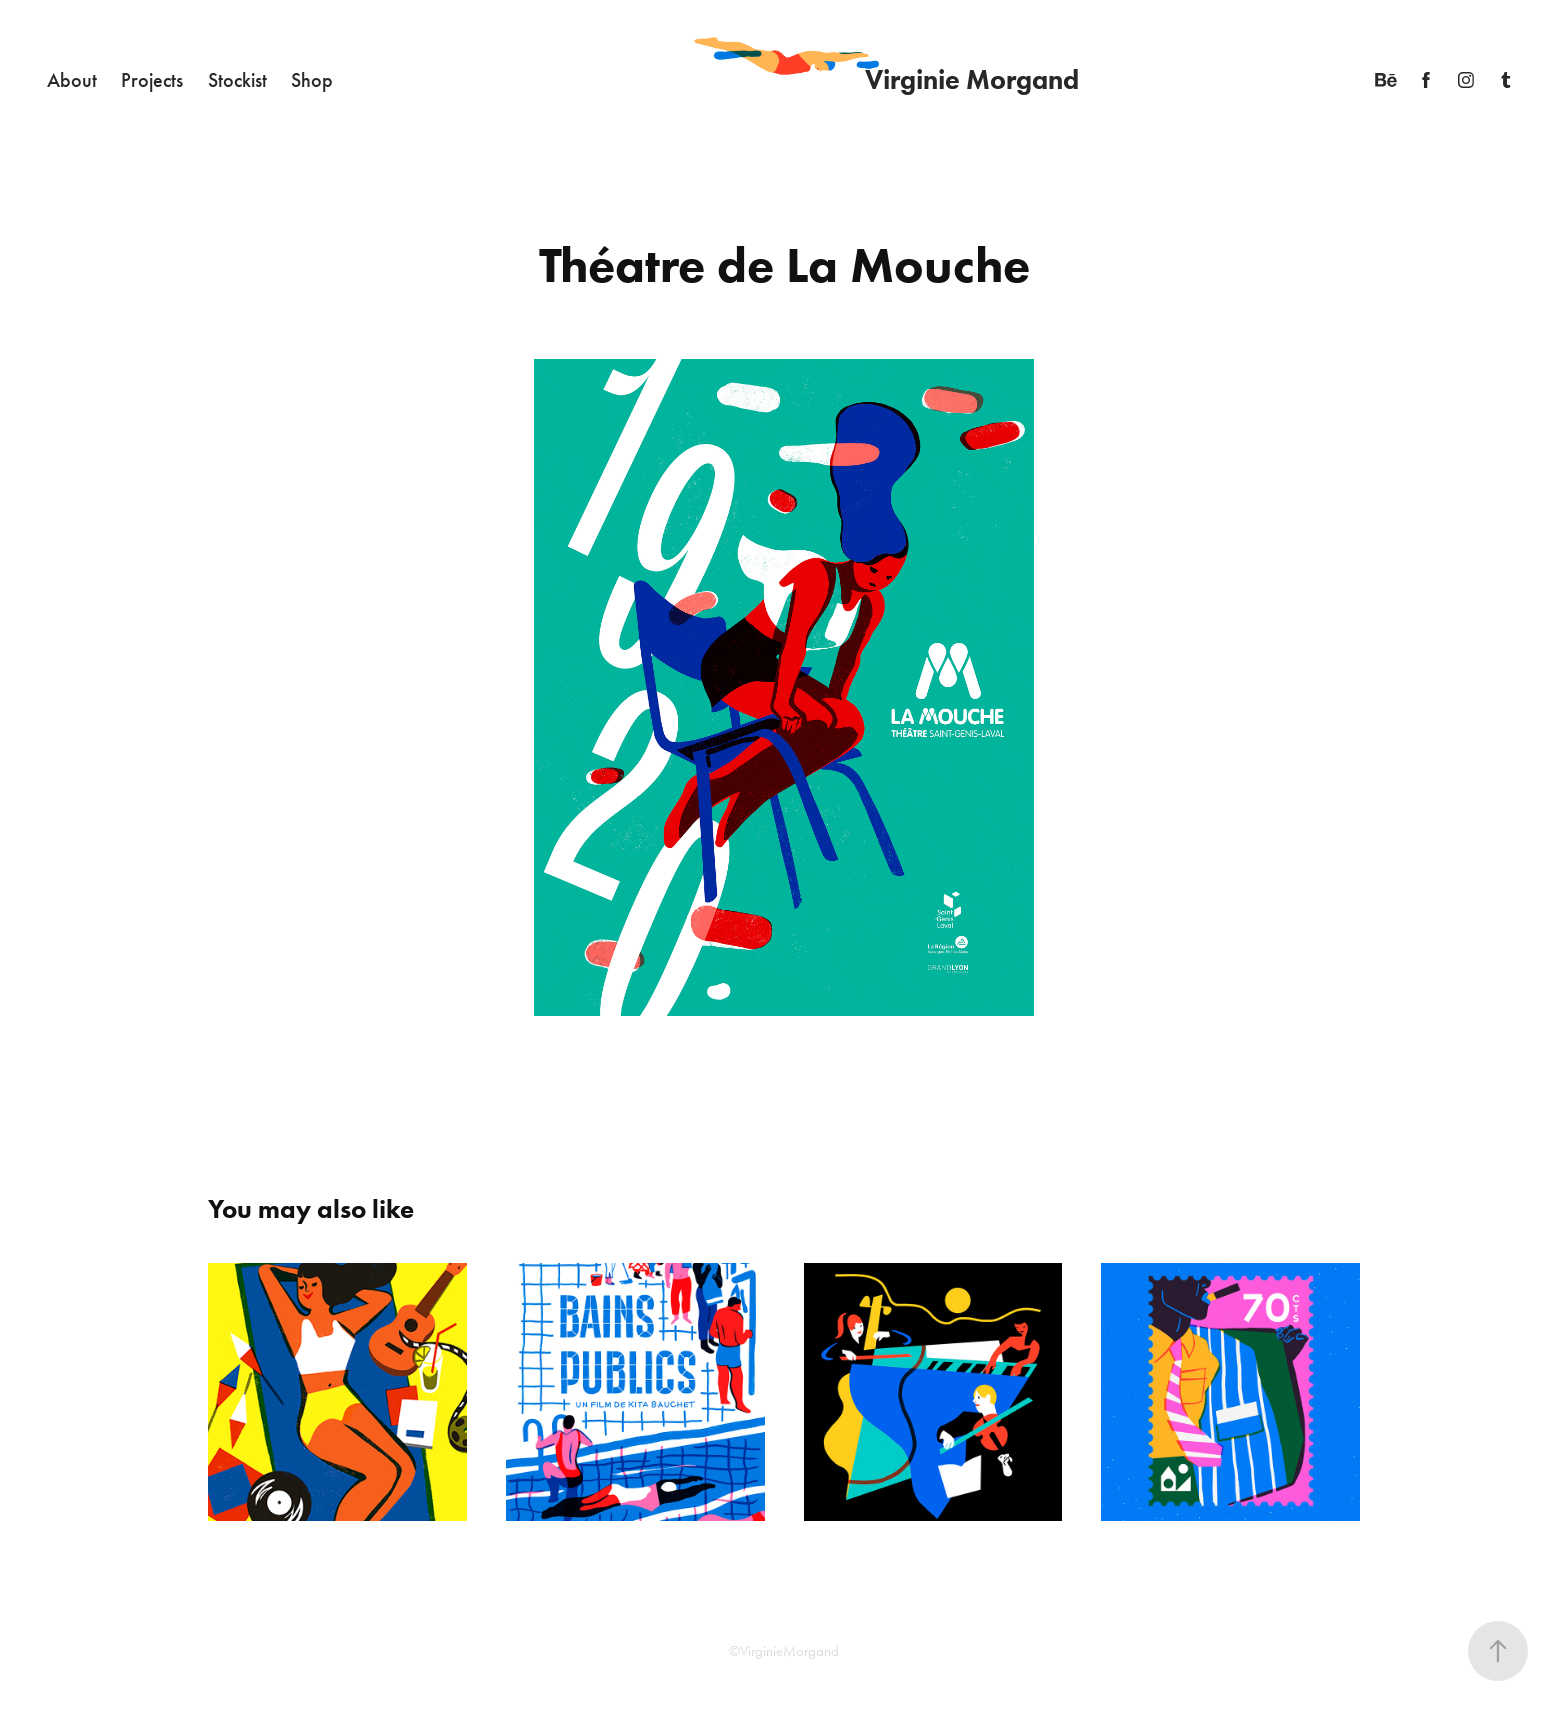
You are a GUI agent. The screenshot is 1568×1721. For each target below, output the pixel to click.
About (72, 80)
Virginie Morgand (972, 79)
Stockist (237, 80)
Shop (312, 80)
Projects (152, 80)
